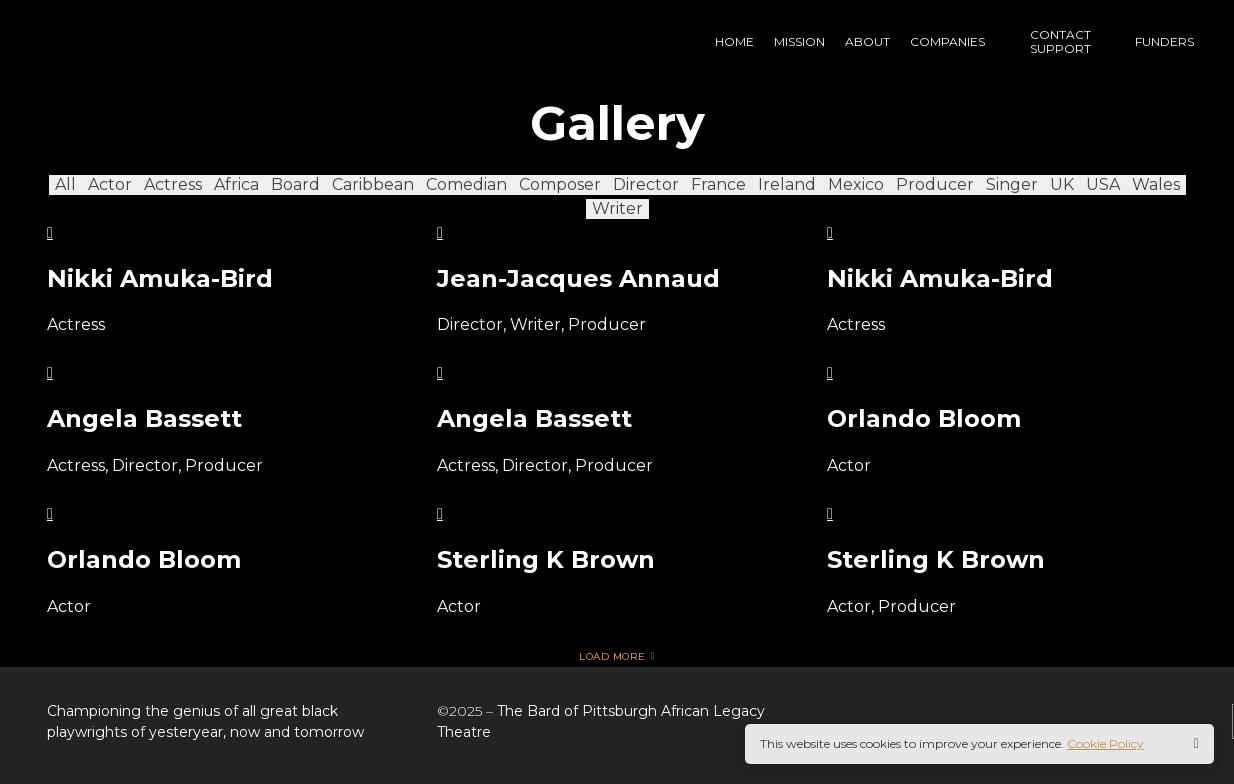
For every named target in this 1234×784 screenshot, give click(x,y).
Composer (560, 184)
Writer (617, 208)
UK (1062, 184)
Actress (173, 184)
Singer (1012, 184)
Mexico (856, 184)
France (718, 184)
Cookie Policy (1105, 743)
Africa (236, 184)
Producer (935, 184)
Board (295, 184)
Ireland (787, 184)
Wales (1156, 184)
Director (646, 184)
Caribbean (373, 184)
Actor (110, 184)
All (65, 184)
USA (1103, 184)
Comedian (466, 184)
